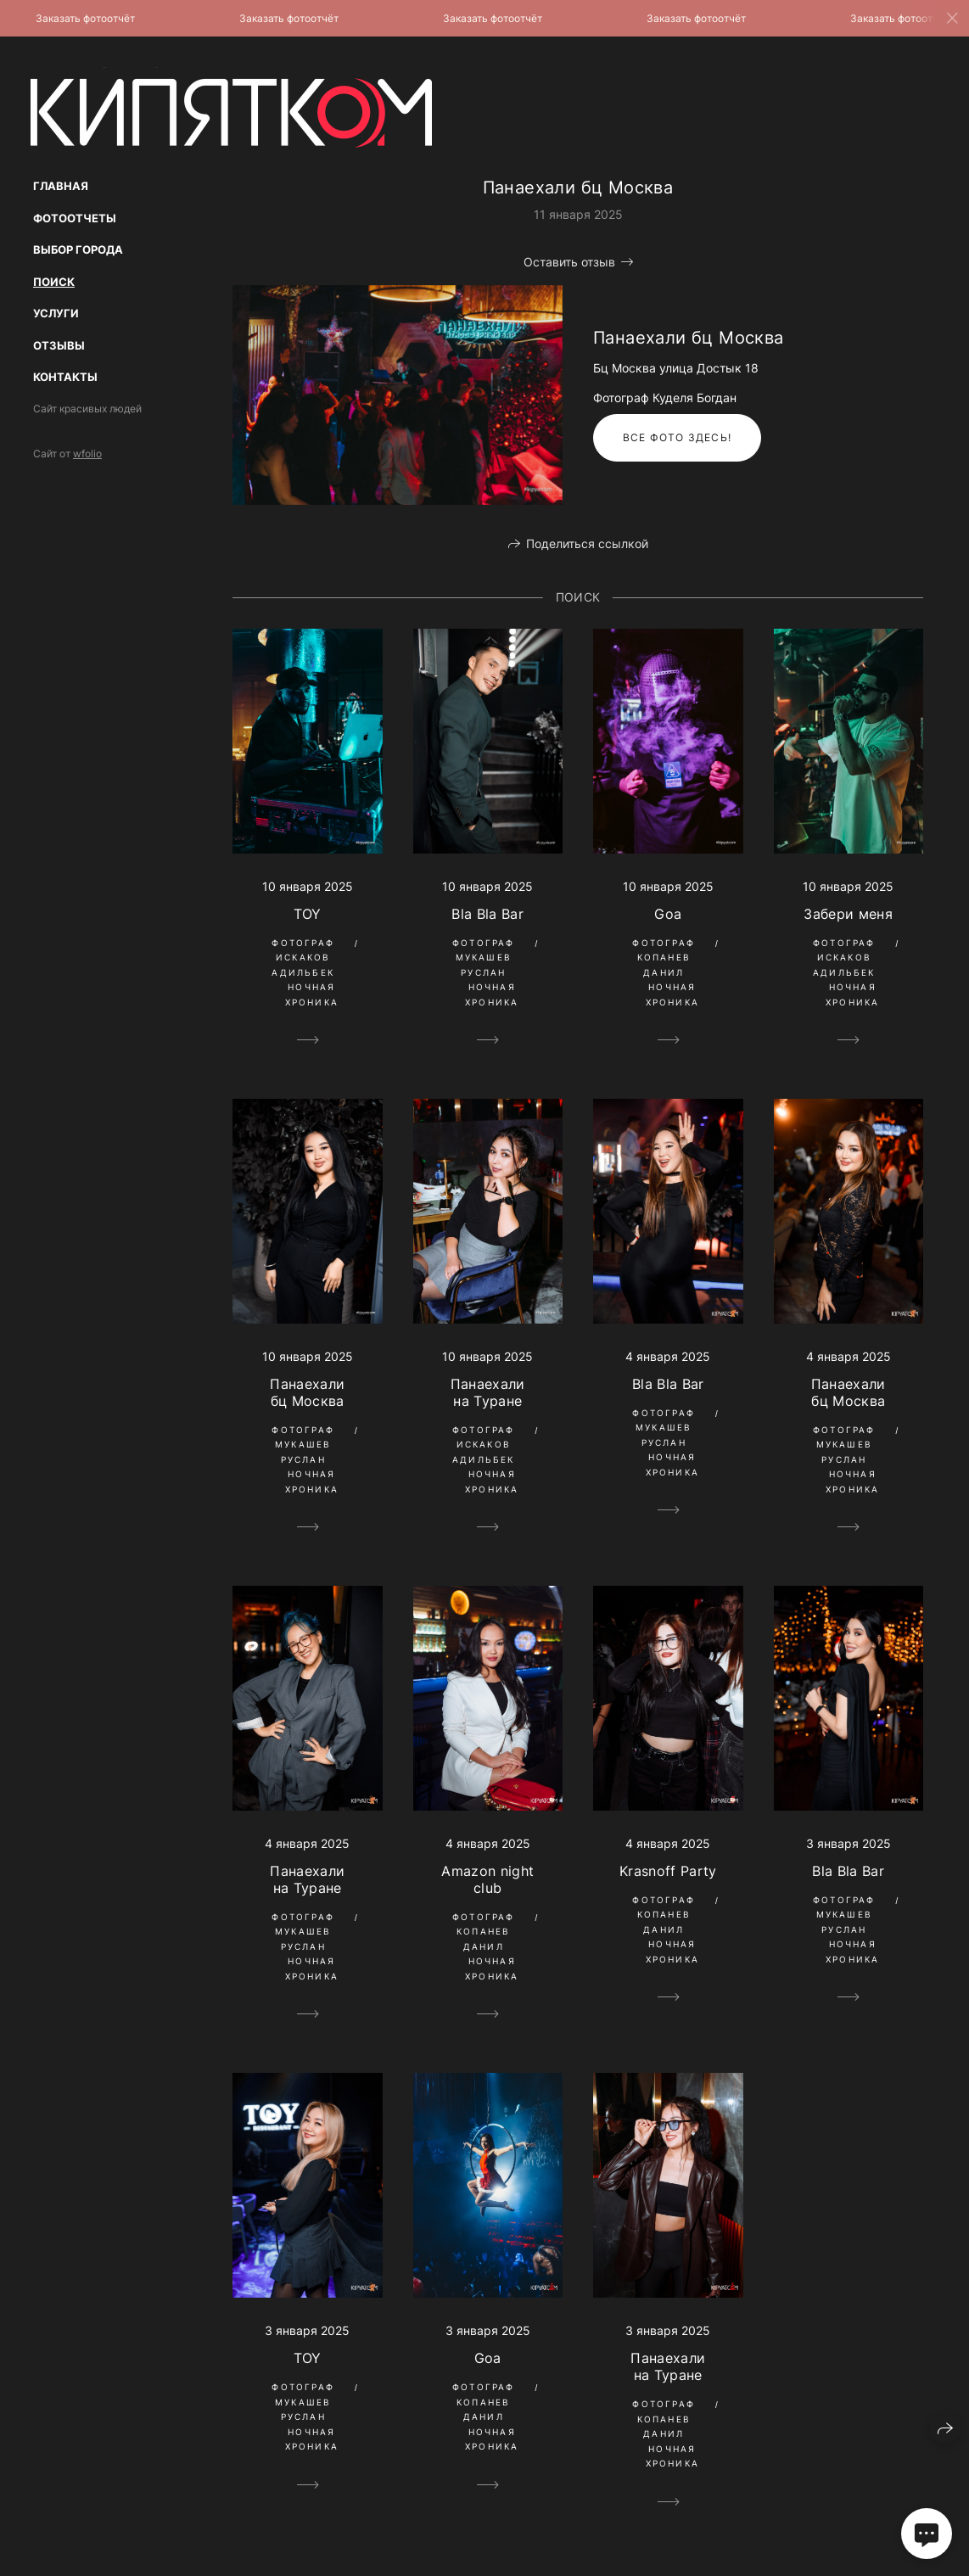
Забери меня (848, 913)
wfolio (87, 453)
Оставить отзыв (569, 262)
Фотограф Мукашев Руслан (483, 957)
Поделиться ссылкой (587, 543)
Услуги (56, 313)
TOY (308, 913)
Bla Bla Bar (487, 913)
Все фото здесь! (677, 437)
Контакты (65, 377)
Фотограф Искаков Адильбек (303, 957)
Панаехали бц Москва (307, 1392)
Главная (60, 186)
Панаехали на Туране (488, 1392)
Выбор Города (78, 249)
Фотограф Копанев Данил (663, 957)
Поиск (54, 281)
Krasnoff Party (667, 1870)
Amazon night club (487, 1879)
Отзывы (59, 345)
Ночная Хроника (312, 994)
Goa (667, 913)
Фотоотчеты (74, 218)
